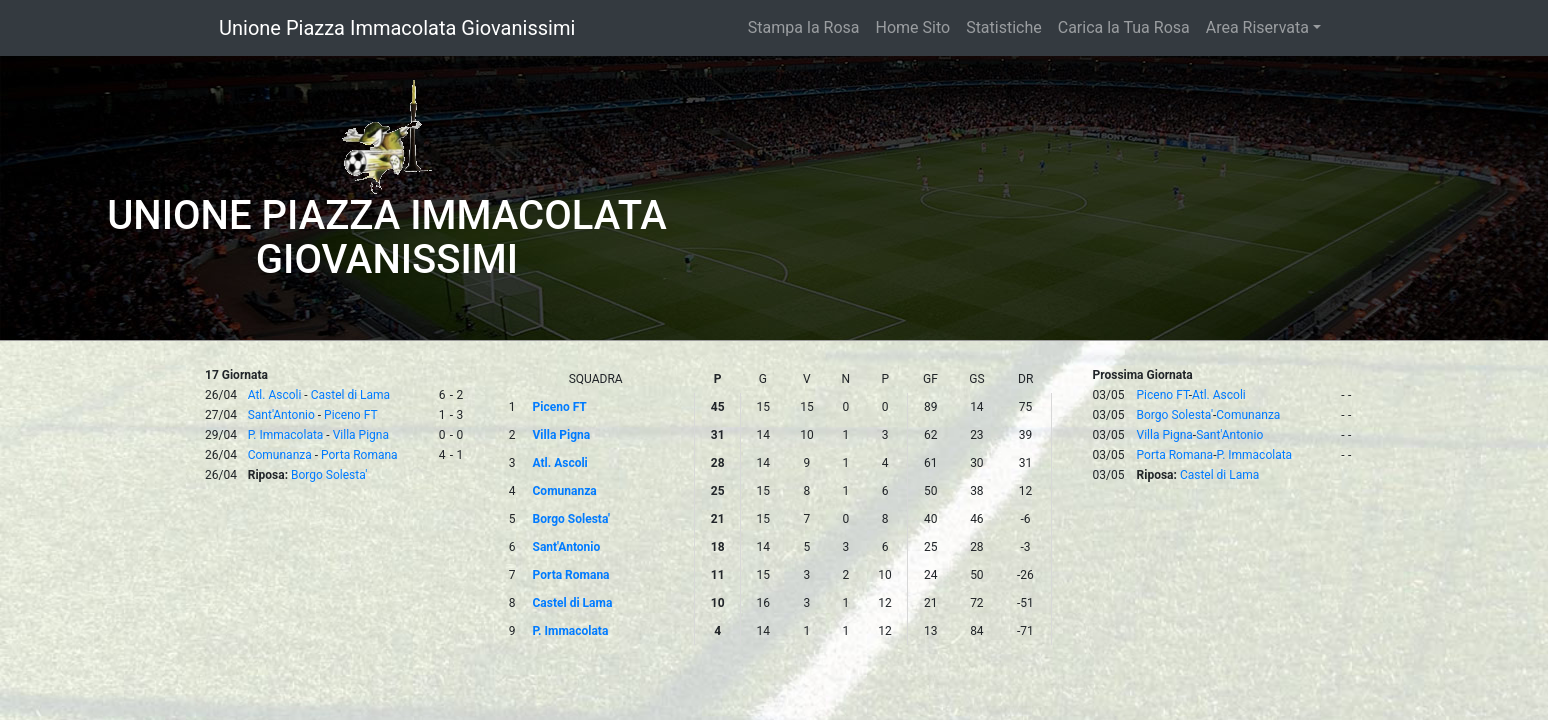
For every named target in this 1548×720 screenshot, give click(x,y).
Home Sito (913, 27)
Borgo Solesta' (329, 475)
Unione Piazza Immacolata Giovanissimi (397, 28)
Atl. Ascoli (275, 395)
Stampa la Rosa (804, 27)
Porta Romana (359, 455)
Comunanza (280, 455)
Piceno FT (351, 415)
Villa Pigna (361, 435)
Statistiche (1004, 27)
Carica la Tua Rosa (1124, 27)
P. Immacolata (286, 435)
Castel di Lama (350, 395)
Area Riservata (1257, 27)
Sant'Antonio (281, 415)
